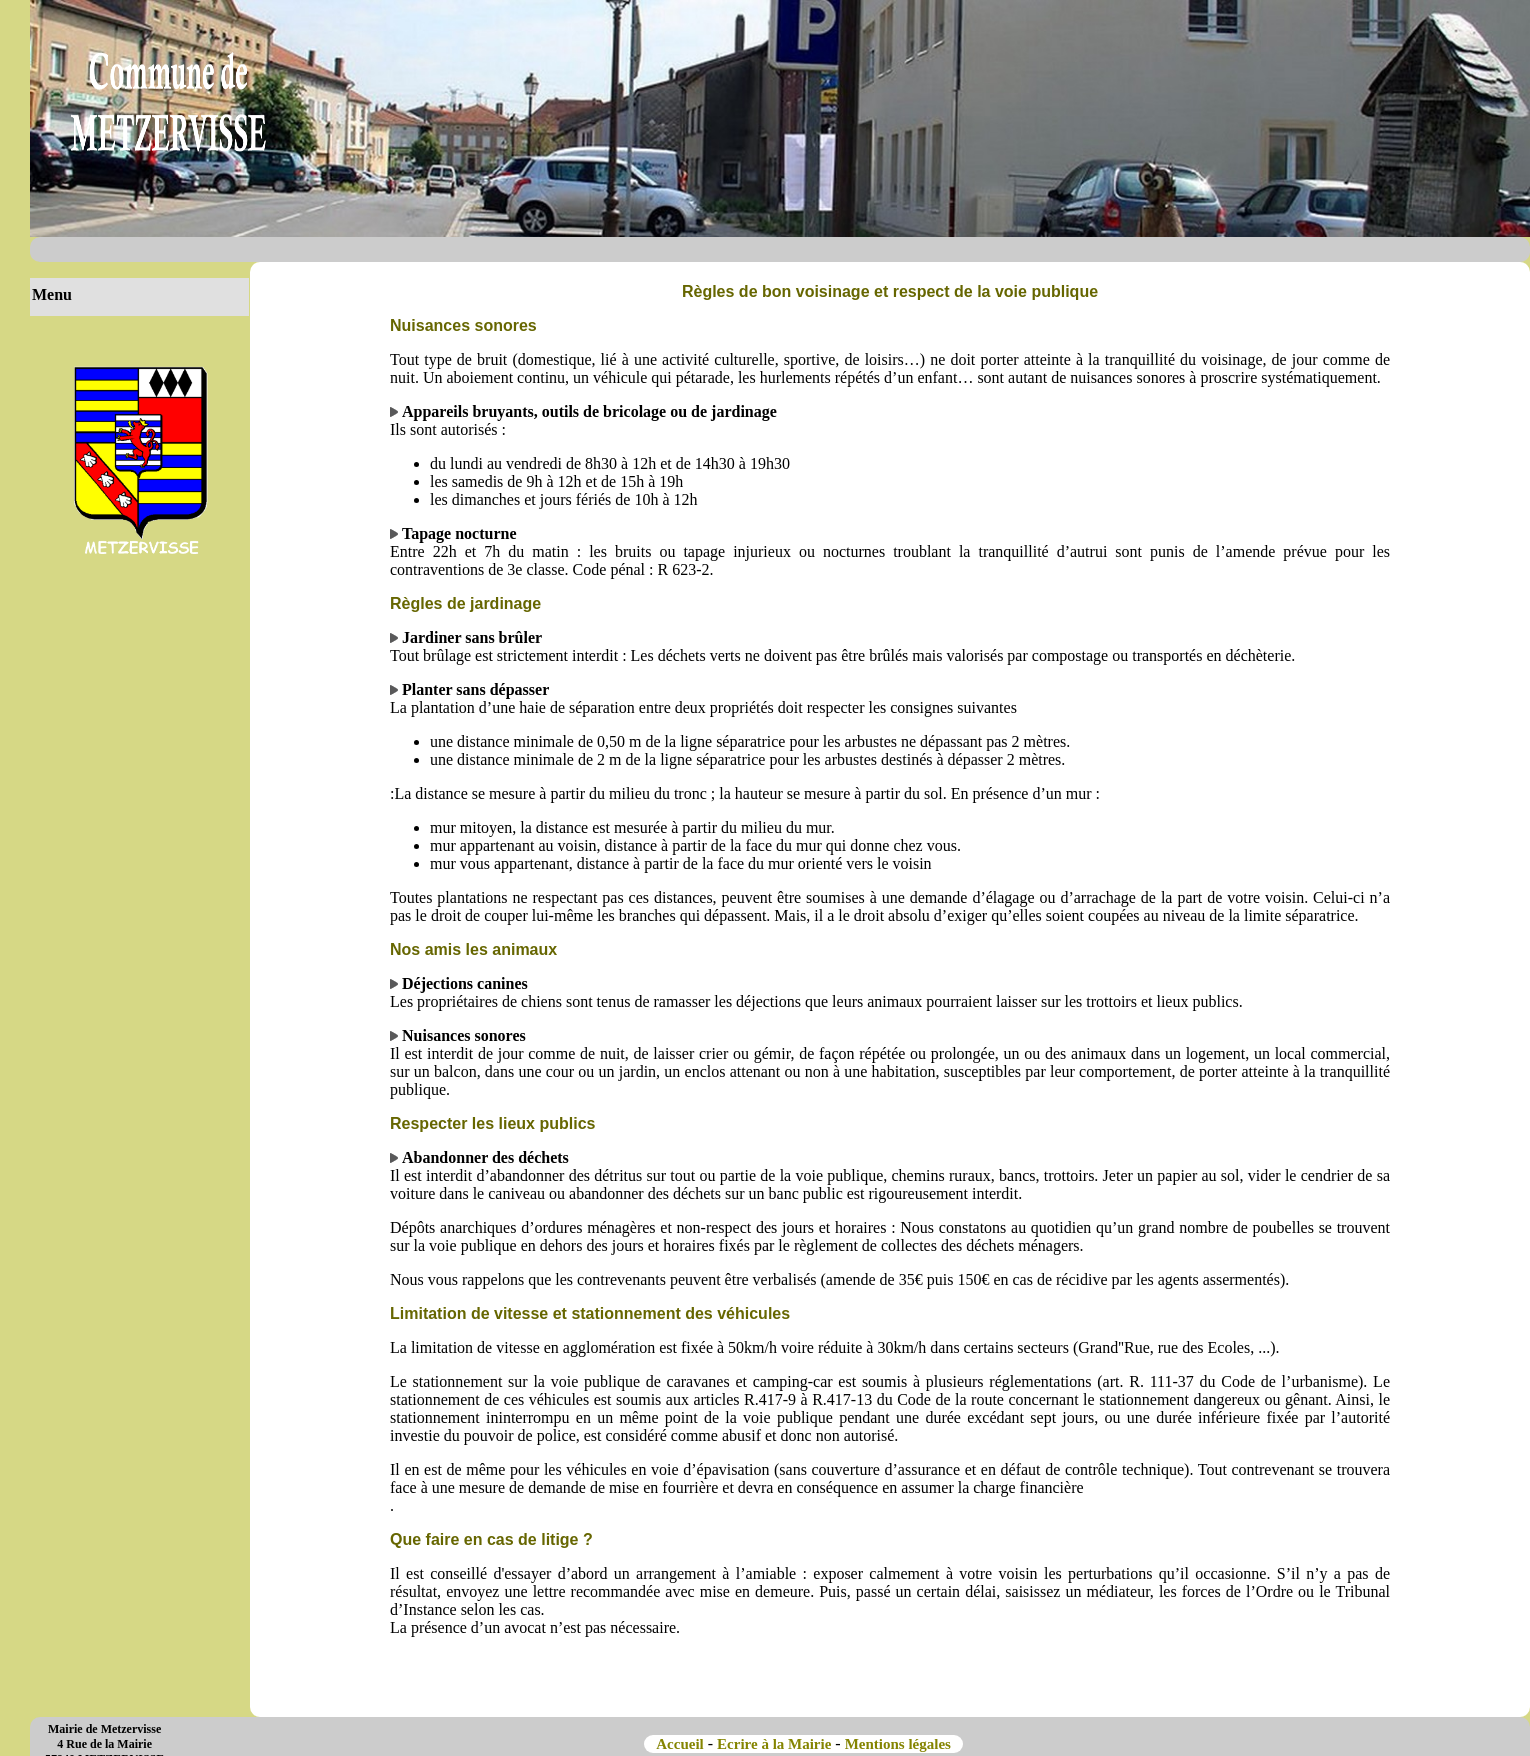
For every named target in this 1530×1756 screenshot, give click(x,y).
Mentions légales (900, 1744)
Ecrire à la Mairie (774, 1744)
